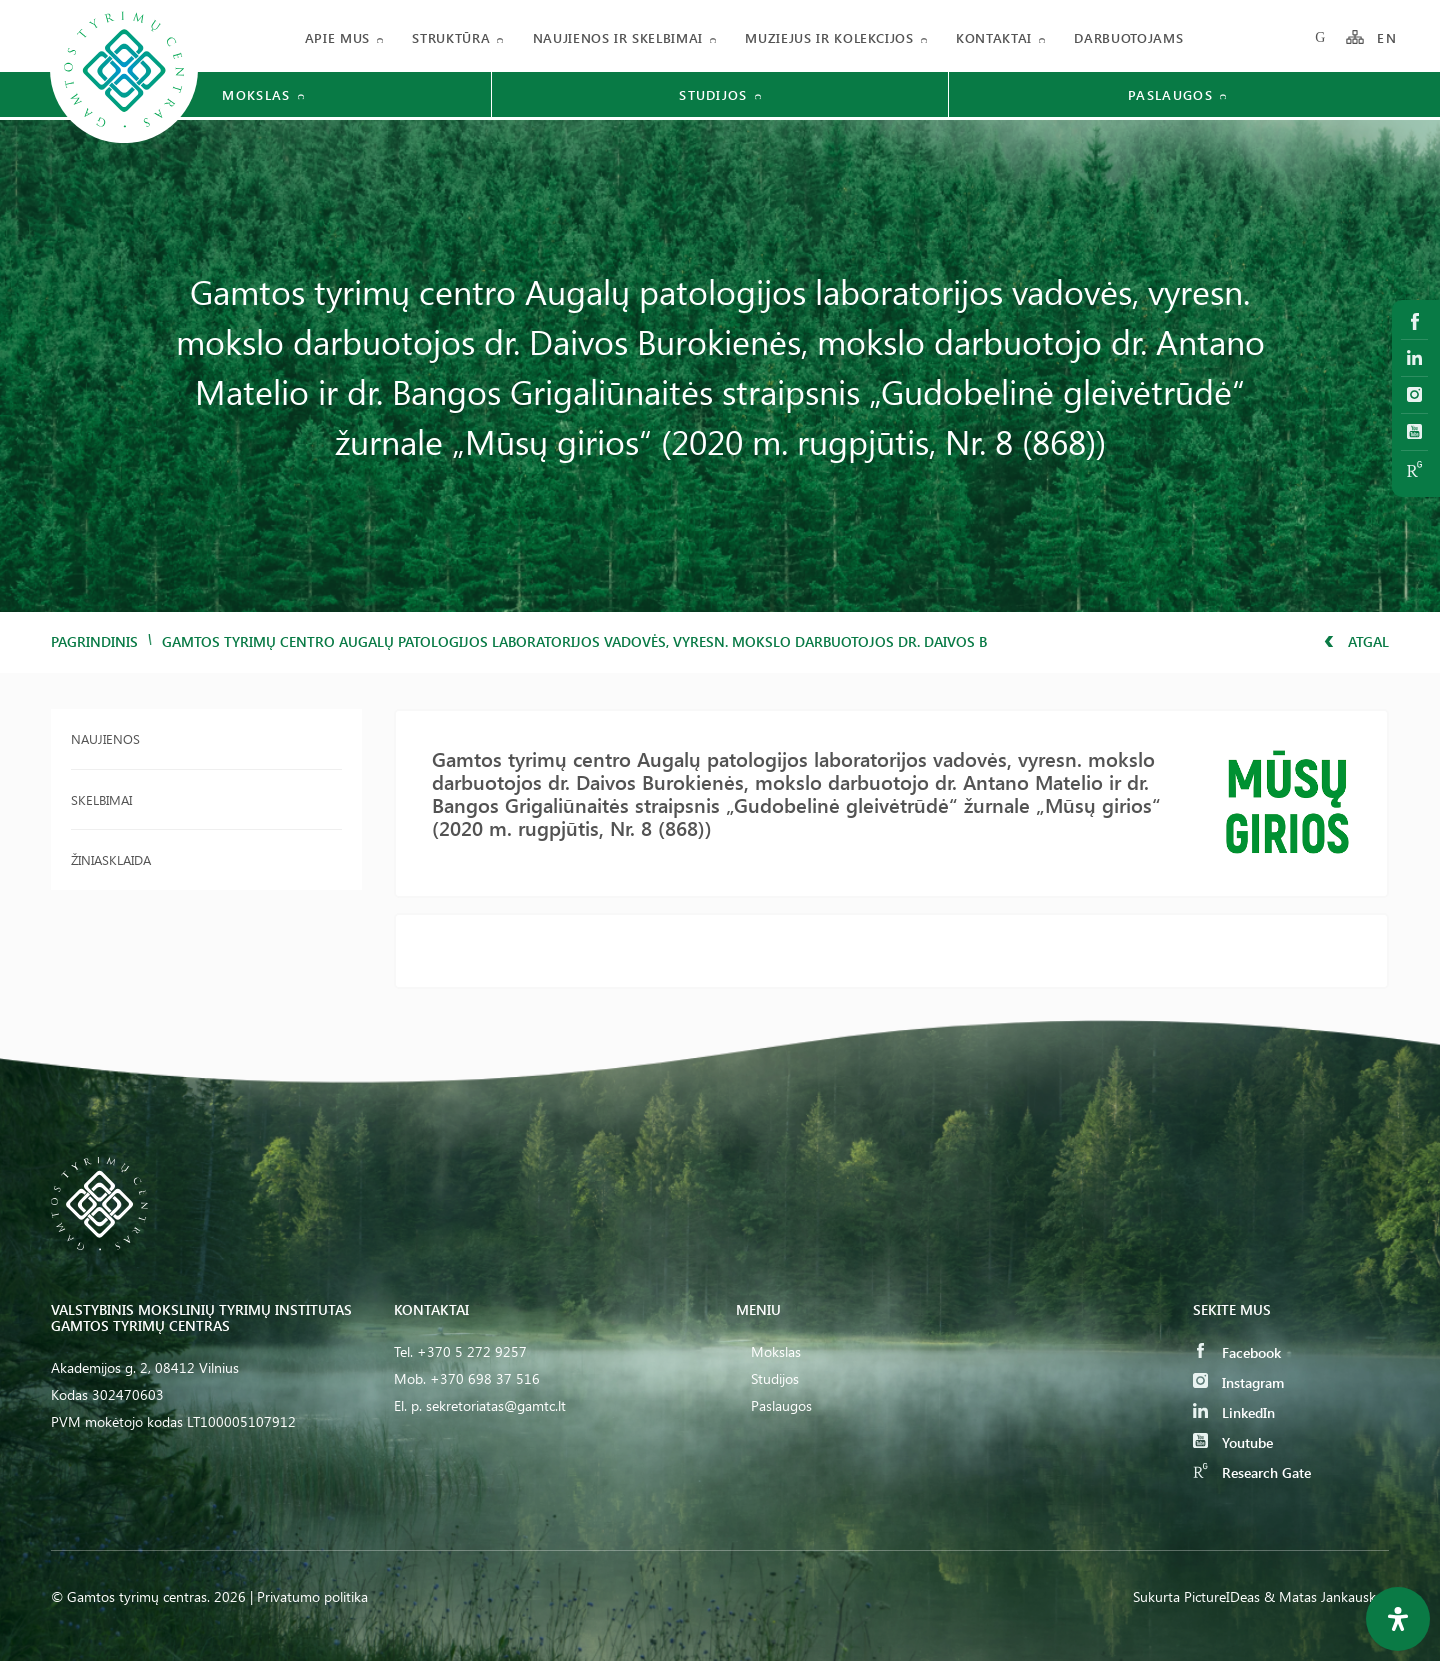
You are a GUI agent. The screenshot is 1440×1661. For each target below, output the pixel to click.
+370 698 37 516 (485, 1378)
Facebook (1237, 1352)
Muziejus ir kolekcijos (829, 37)
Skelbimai (101, 799)
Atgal (1356, 641)
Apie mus (337, 37)
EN (1387, 37)
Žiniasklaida (111, 859)
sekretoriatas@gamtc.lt (496, 1405)
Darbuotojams (1128, 37)
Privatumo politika (312, 1596)
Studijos (775, 1378)
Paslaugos (781, 1405)
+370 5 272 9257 (472, 1351)
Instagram (1238, 1382)
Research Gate (1252, 1472)
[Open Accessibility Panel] (1398, 1619)
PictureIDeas (1222, 1596)
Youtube (1233, 1442)
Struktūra (451, 37)
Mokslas (776, 1351)
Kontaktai (994, 37)
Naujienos (105, 738)
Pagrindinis (94, 641)
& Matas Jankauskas (1326, 1596)
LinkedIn (1234, 1412)
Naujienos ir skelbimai (618, 37)
